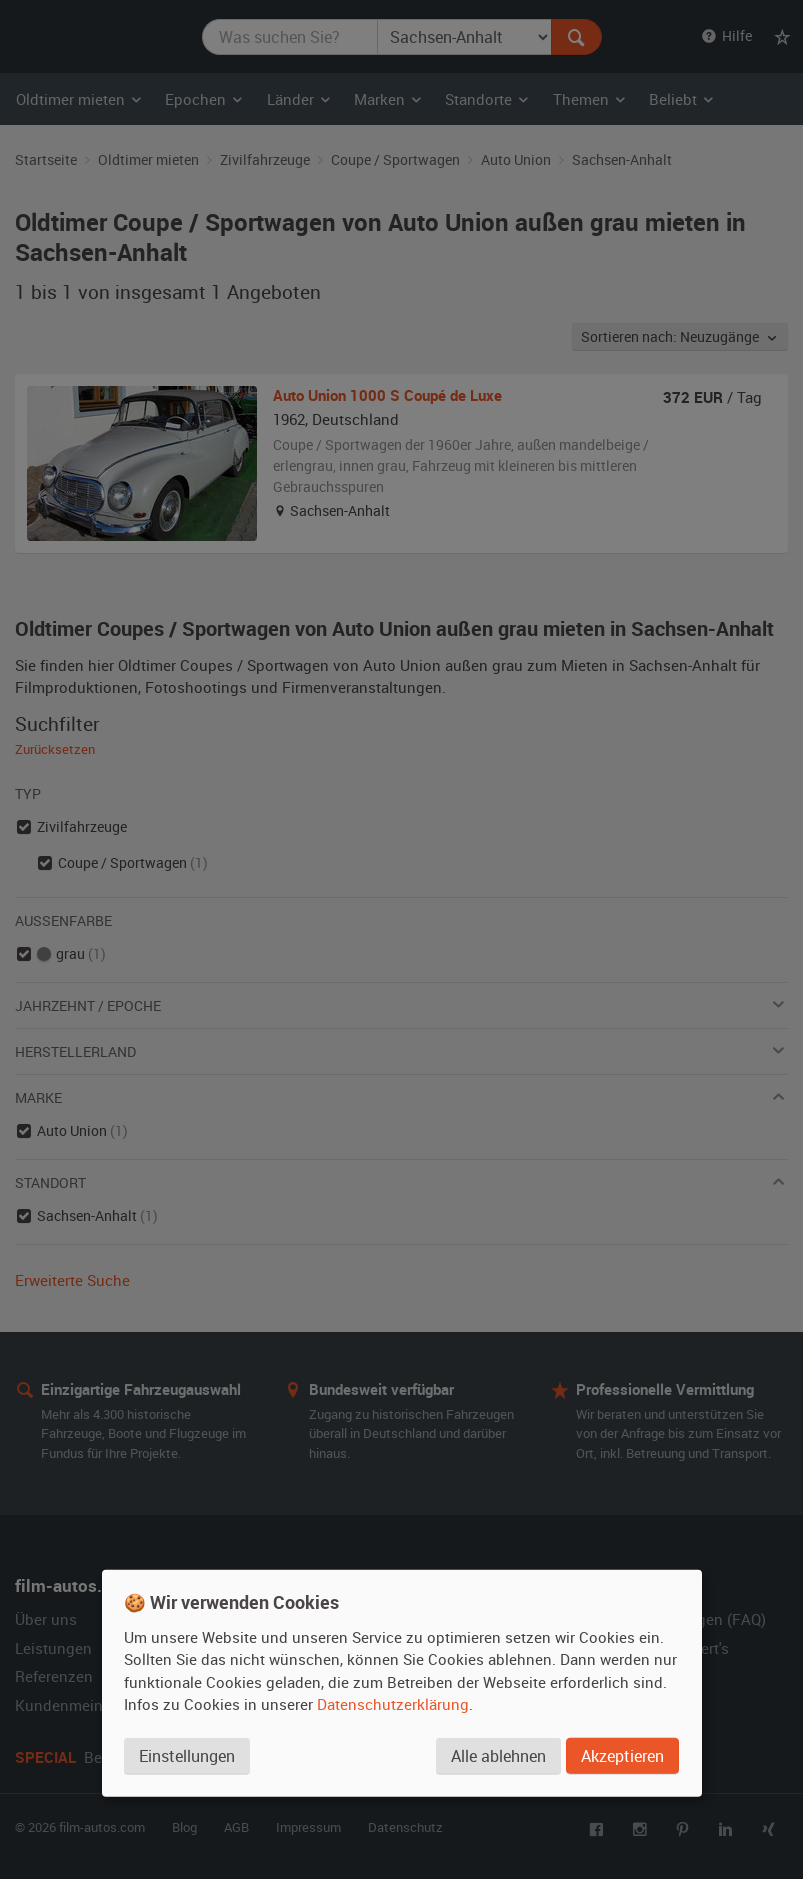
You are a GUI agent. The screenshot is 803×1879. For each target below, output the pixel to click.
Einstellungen (187, 1756)
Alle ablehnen (498, 1756)
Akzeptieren (622, 1756)
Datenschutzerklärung (393, 1704)
